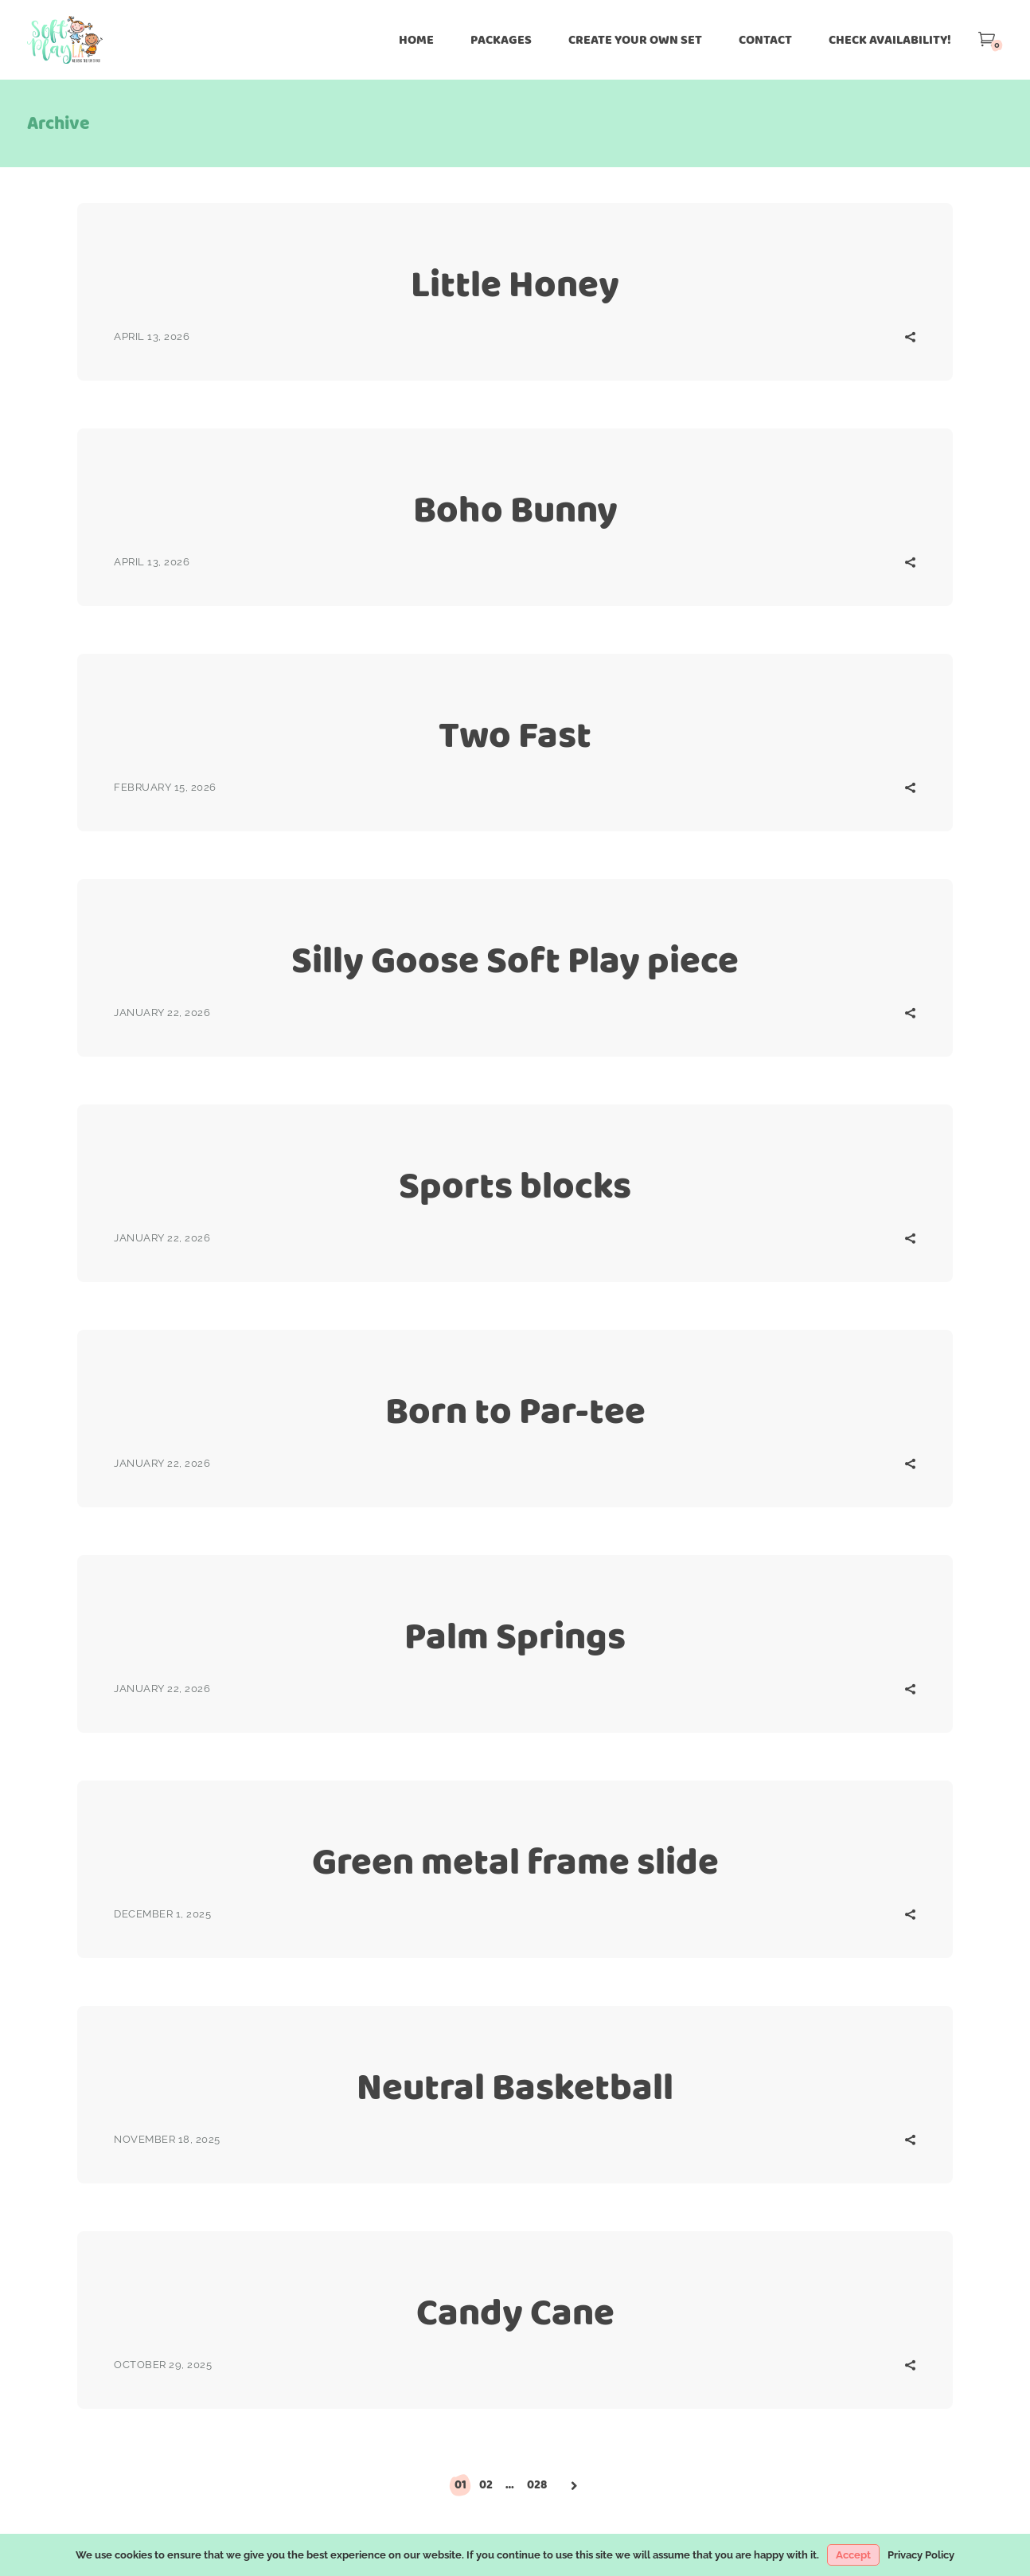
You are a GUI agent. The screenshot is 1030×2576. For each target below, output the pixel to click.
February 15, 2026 (165, 787)
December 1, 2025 (162, 1914)
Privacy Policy (921, 2555)
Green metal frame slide (515, 1861)
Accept (853, 2555)
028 (537, 2484)
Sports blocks (515, 1185)
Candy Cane (515, 2312)
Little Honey (515, 284)
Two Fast (515, 734)
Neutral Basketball (515, 2086)
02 (486, 2484)
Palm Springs (515, 1636)
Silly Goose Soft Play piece (515, 960)
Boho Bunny (515, 509)
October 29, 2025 (163, 2365)
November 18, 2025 (167, 2139)
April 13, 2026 (151, 336)
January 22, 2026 (162, 1012)
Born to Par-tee (515, 1410)
